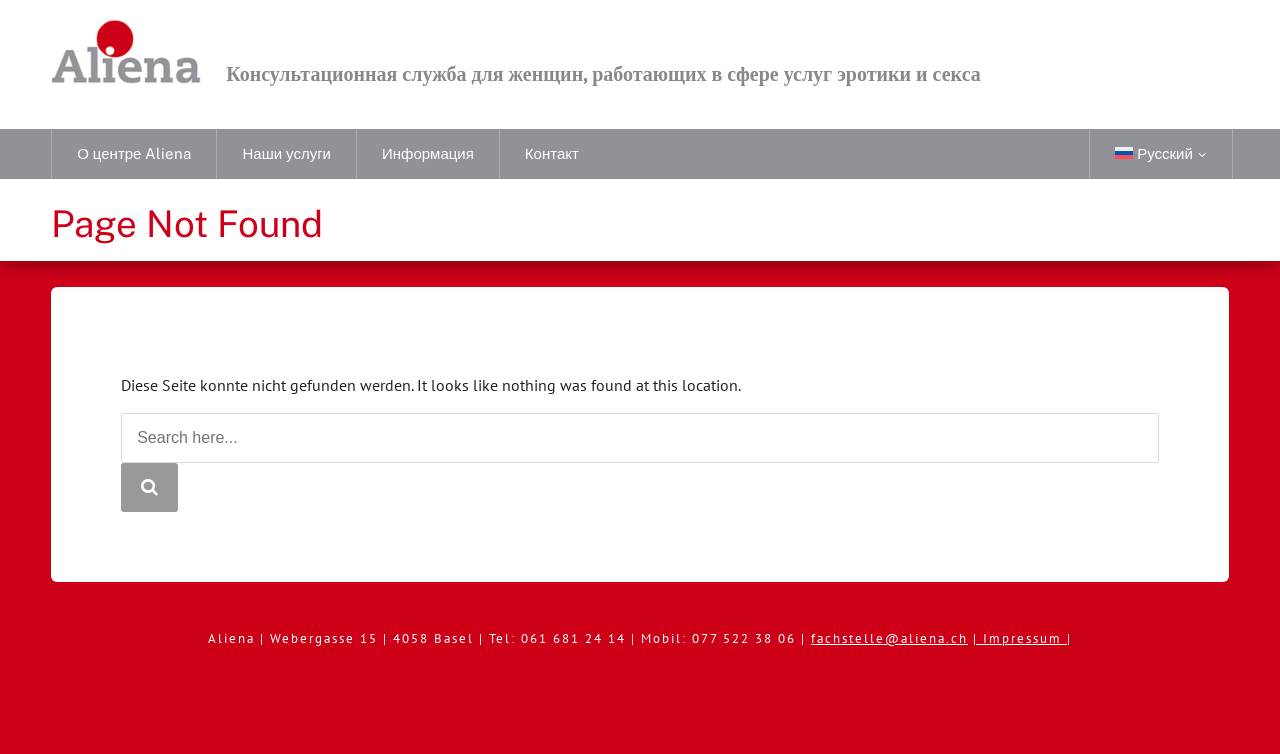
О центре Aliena (134, 153)
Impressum (1025, 638)
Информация (428, 153)
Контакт (552, 153)
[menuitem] (1160, 154)
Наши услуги (286, 153)
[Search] (149, 487)
